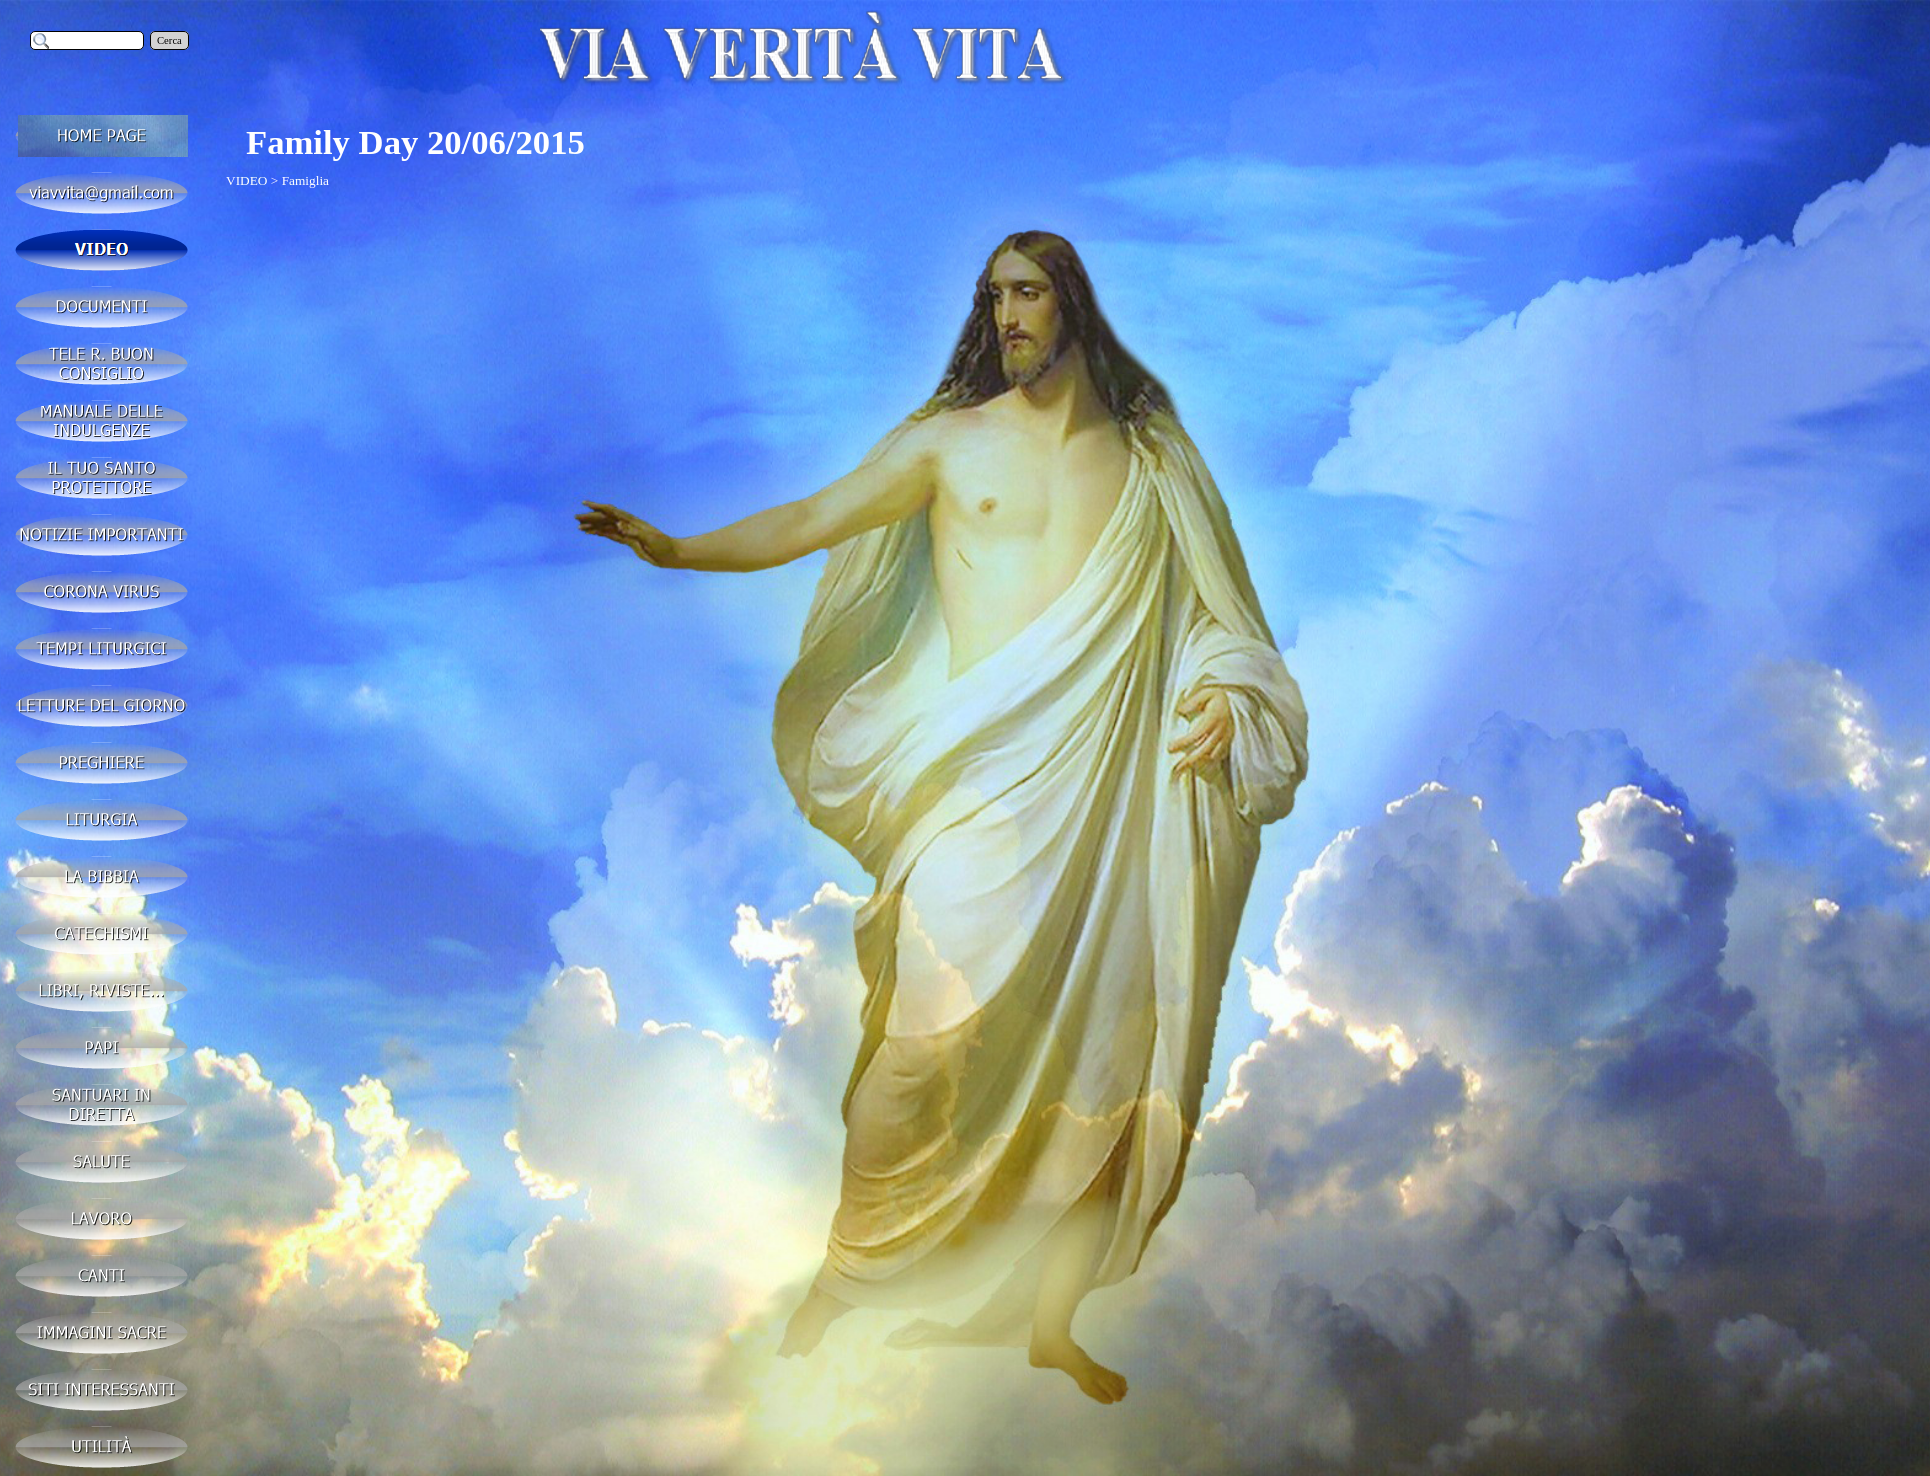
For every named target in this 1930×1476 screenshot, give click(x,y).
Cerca (169, 40)
